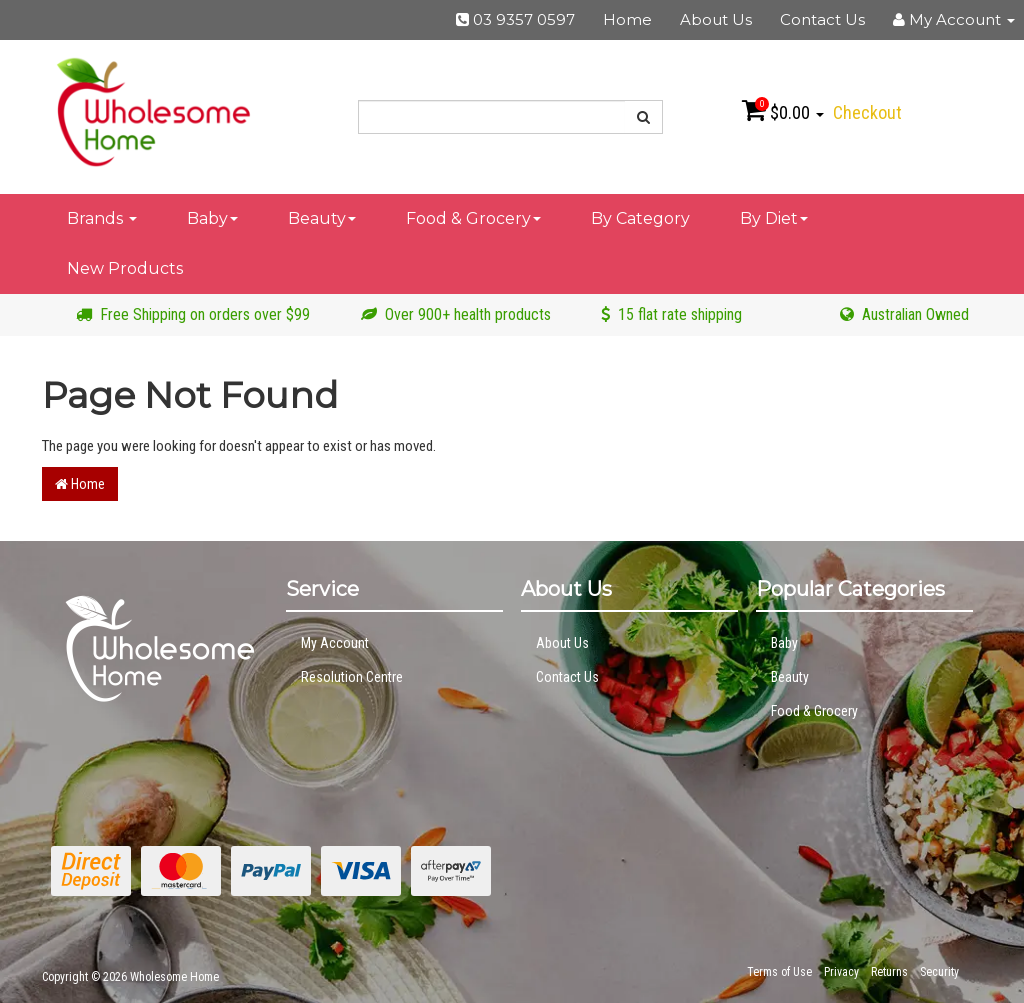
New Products (125, 268)
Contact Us (822, 19)
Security (939, 972)
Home (627, 19)
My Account (335, 643)
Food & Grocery (473, 218)
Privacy (841, 972)
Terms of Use (779, 972)
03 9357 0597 (515, 19)
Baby (212, 218)
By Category (640, 218)
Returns (889, 972)
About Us (716, 19)
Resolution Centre (352, 677)
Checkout (867, 112)
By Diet (774, 218)
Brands (102, 218)
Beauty (322, 218)
